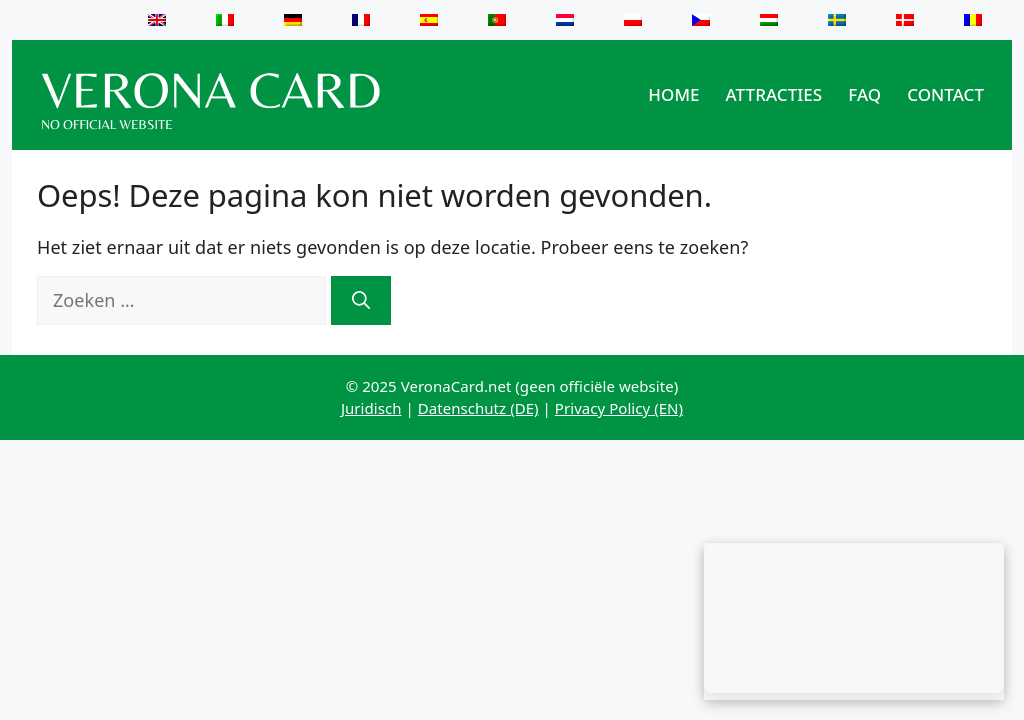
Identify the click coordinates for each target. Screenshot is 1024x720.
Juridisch (371, 408)
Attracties (774, 94)
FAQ (864, 94)
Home (673, 94)
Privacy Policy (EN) (619, 408)
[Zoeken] (361, 300)
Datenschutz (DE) (478, 408)
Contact (945, 94)
